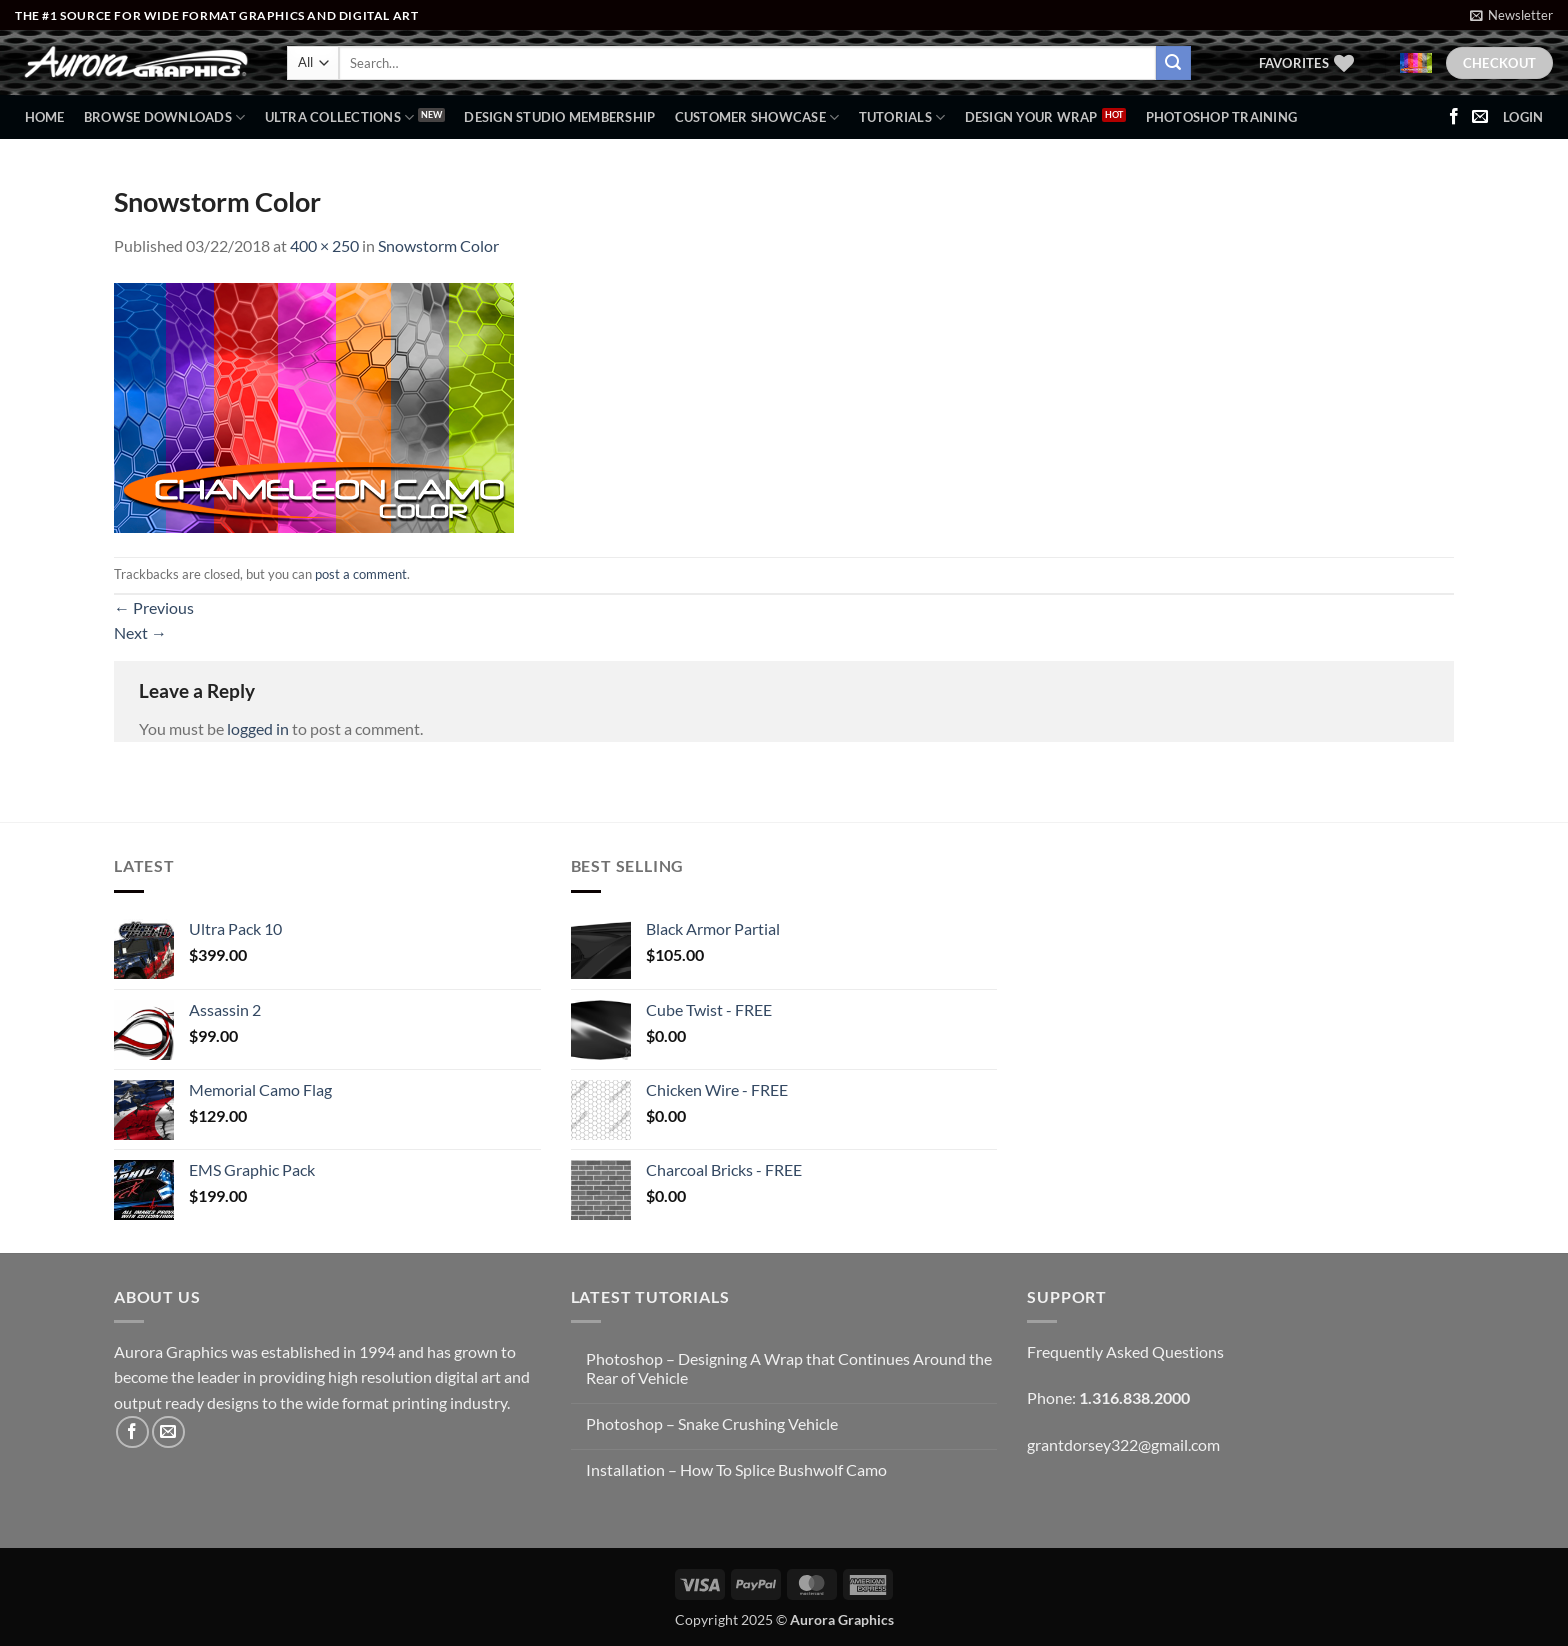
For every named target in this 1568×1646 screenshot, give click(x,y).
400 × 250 (324, 245)
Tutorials (902, 117)
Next (140, 632)
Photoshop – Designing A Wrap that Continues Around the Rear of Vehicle (789, 1368)
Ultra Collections (340, 117)
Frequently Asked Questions (1125, 1351)
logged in (258, 728)
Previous (154, 607)
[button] (1511, 15)
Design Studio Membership (559, 117)
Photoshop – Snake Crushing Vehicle (712, 1423)
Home (45, 117)
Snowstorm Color (438, 245)
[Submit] (1173, 63)
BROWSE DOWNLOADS (165, 117)
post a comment (361, 574)
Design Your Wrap (1031, 117)
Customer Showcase (757, 117)
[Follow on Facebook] (1454, 117)
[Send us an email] (1480, 117)
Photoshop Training (1222, 117)
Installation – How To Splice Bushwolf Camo (736, 1469)
